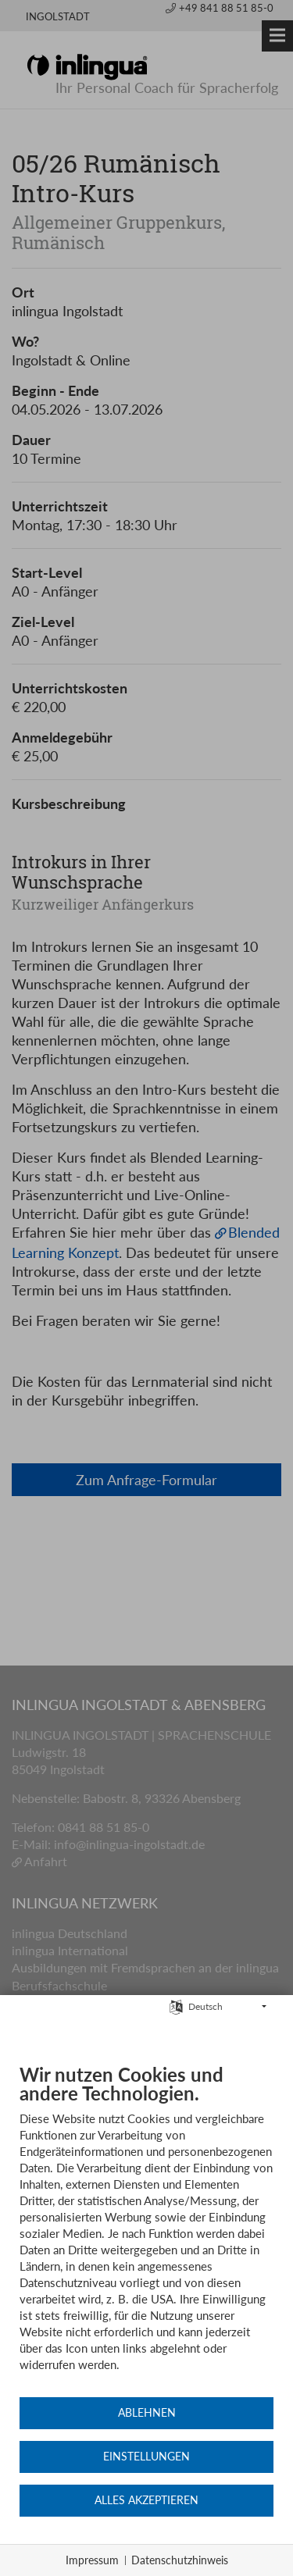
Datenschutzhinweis (179, 2560)
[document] (146, 2229)
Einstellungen (146, 2456)
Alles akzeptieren (146, 2500)
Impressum (92, 2560)
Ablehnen (147, 2413)
